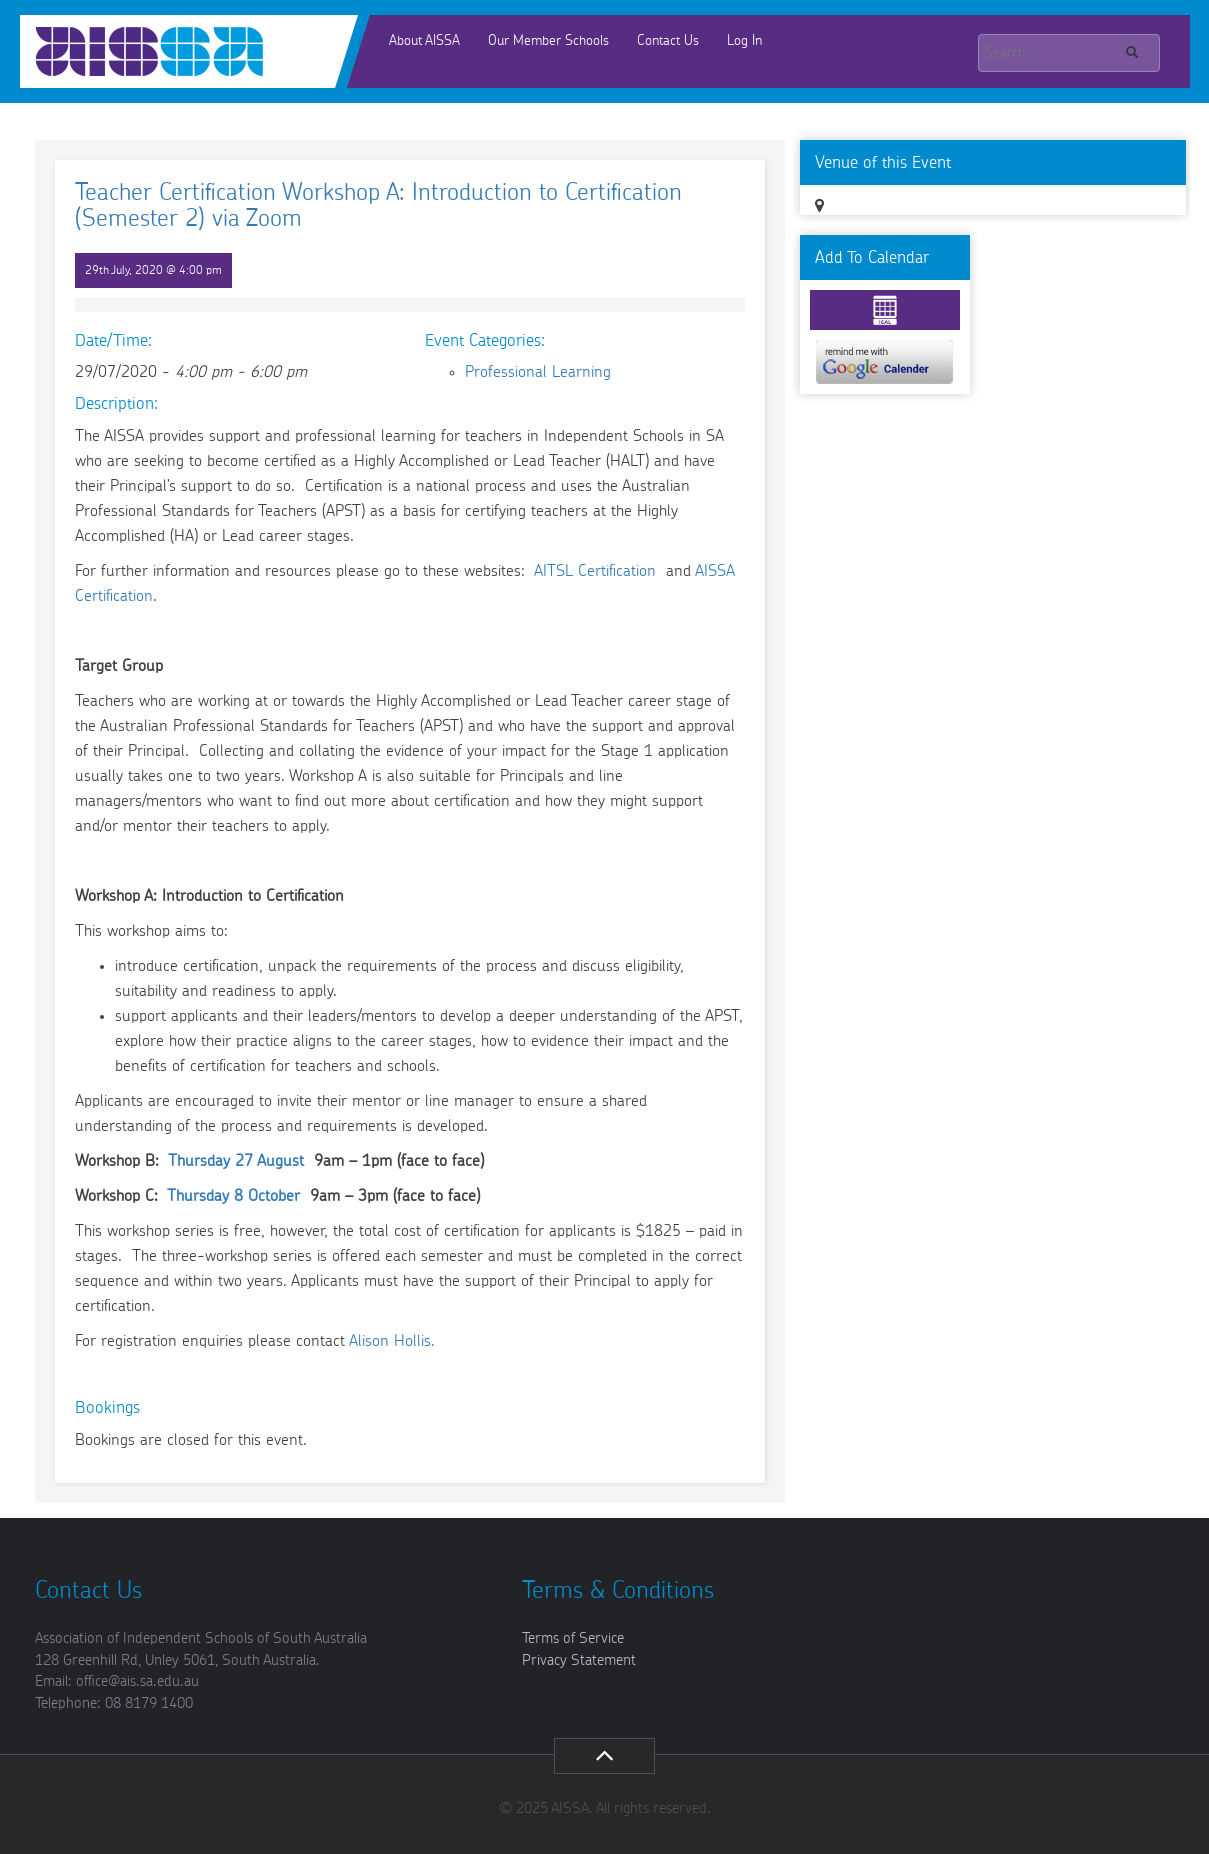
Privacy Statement (579, 1660)
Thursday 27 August (236, 1161)
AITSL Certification (597, 571)
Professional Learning (538, 372)
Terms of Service (573, 1638)
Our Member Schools (548, 41)
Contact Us (668, 41)
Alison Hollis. (392, 1341)
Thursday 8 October (233, 1196)
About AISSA (424, 41)
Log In (744, 41)
